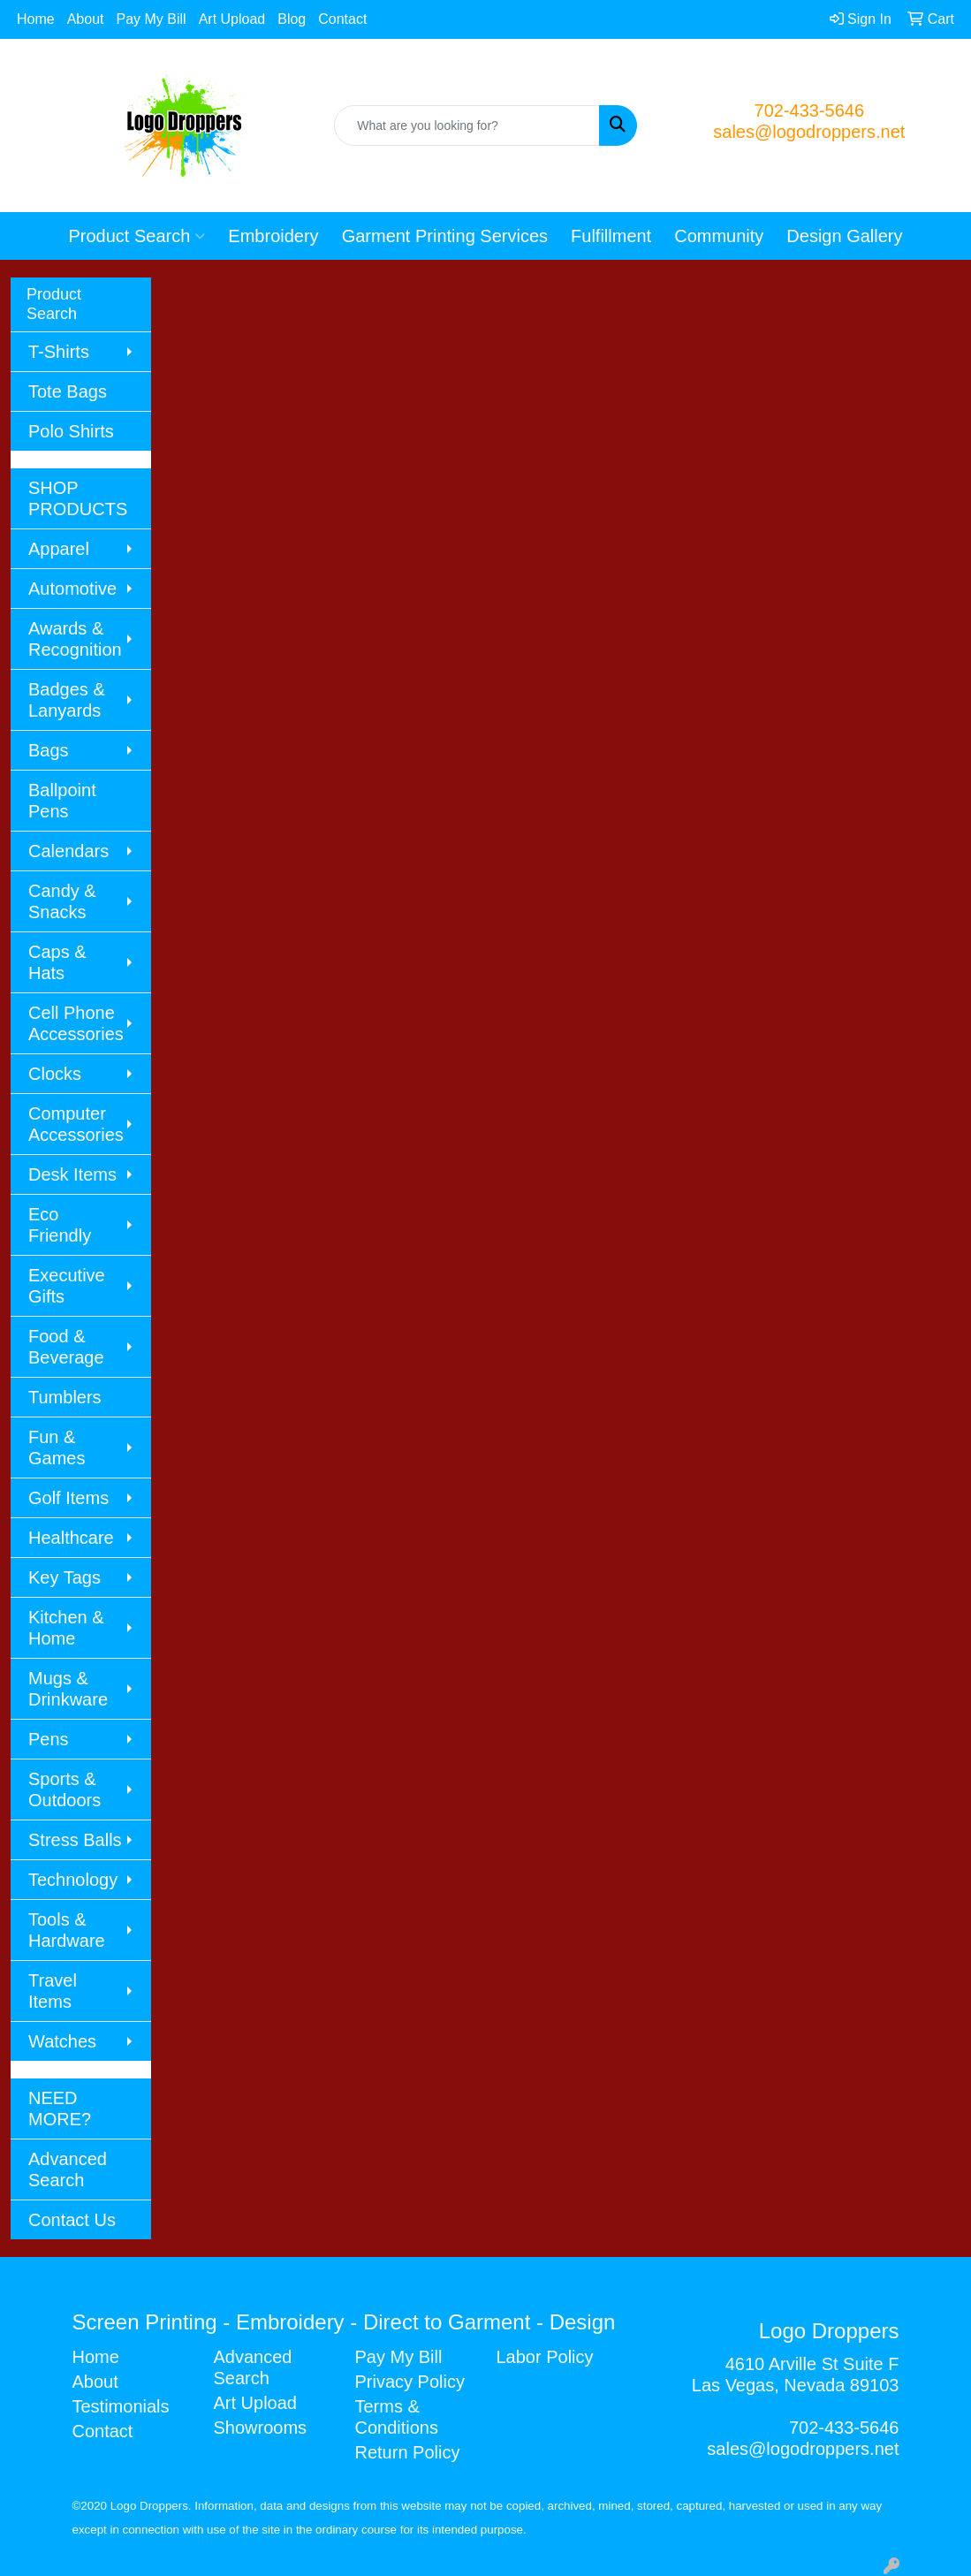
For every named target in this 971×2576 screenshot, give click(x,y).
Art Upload (232, 19)
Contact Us (72, 2220)
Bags (48, 750)
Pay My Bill (151, 19)
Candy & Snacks (62, 901)
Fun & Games (56, 1447)
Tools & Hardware (66, 1930)
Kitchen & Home (66, 1627)
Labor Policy (544, 2357)
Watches (62, 2041)
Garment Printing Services (445, 236)
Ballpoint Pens (62, 800)
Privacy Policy (409, 2381)
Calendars (68, 851)
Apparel (58, 549)
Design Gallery (844, 236)
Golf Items (68, 1498)
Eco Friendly (59, 1224)
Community (718, 236)
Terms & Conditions (396, 2417)
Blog (291, 19)
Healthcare (71, 1537)
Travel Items (52, 1991)
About (85, 19)
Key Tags (64, 1577)
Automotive (72, 588)
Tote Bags (67, 391)
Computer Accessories (76, 1124)
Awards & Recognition (75, 639)
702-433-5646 (810, 110)
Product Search (137, 236)
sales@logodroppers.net (809, 131)
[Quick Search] (466, 125)
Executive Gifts (66, 1285)
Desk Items (72, 1174)
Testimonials (121, 2406)
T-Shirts (58, 351)
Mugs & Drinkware (68, 1688)
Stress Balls (75, 1840)
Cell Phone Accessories (76, 1023)
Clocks (54, 1073)
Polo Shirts (71, 431)
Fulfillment (611, 236)
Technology (73, 1879)
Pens (48, 1739)
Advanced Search (67, 2169)
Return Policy (406, 2452)
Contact (342, 19)
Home (36, 19)
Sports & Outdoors (64, 1789)
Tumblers (65, 1397)
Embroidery (273, 236)
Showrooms (260, 2427)
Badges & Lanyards (66, 700)
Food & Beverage (66, 1346)
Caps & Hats (57, 962)
